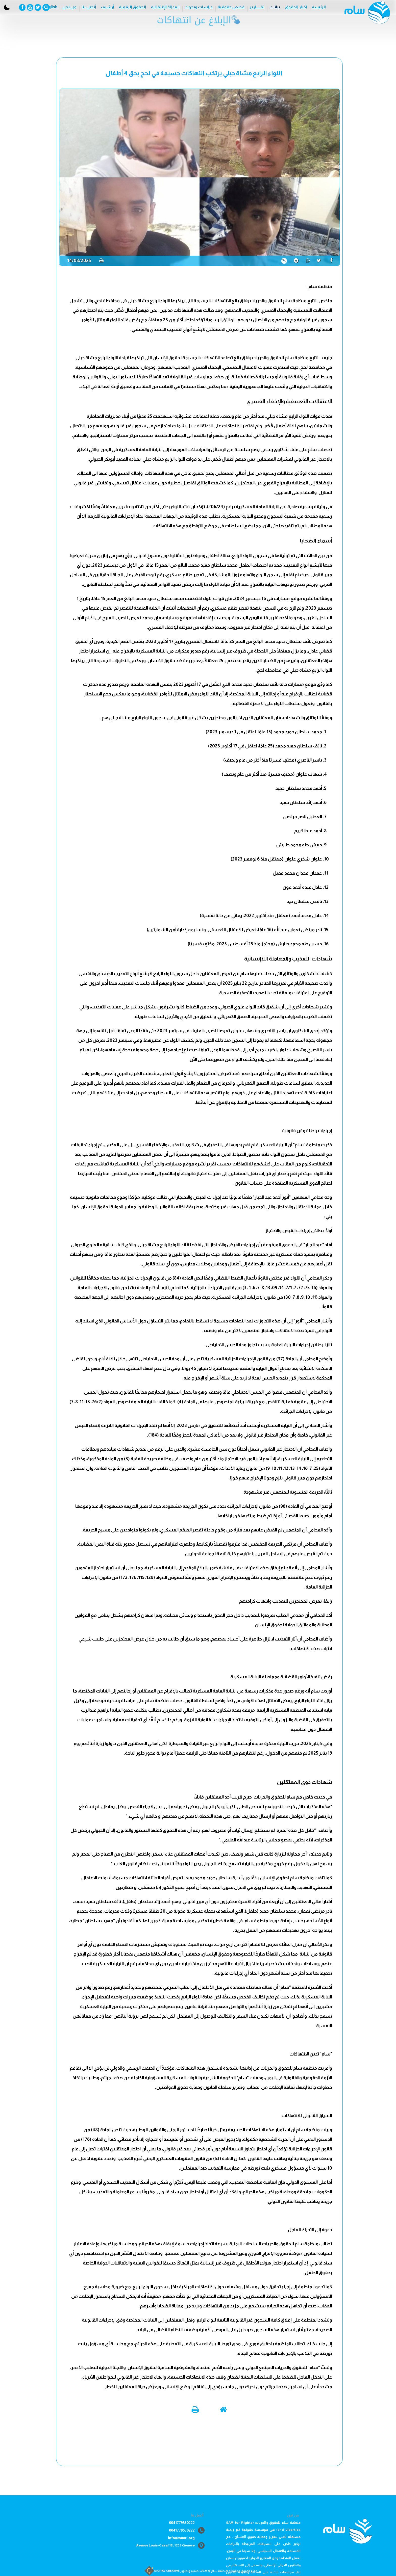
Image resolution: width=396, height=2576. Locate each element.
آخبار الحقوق (296, 7)
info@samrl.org (181, 2538)
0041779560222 (182, 2523)
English (50, 7)
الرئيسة (319, 7)
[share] (333, 260)
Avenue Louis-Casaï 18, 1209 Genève (165, 2545)
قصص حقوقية (231, 7)
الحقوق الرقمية (132, 7)
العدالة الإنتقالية (165, 7)
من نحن (69, 7)
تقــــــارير (257, 7)
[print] (101, 260)
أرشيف (107, 7)
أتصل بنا (89, 7)
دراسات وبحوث (199, 7)
